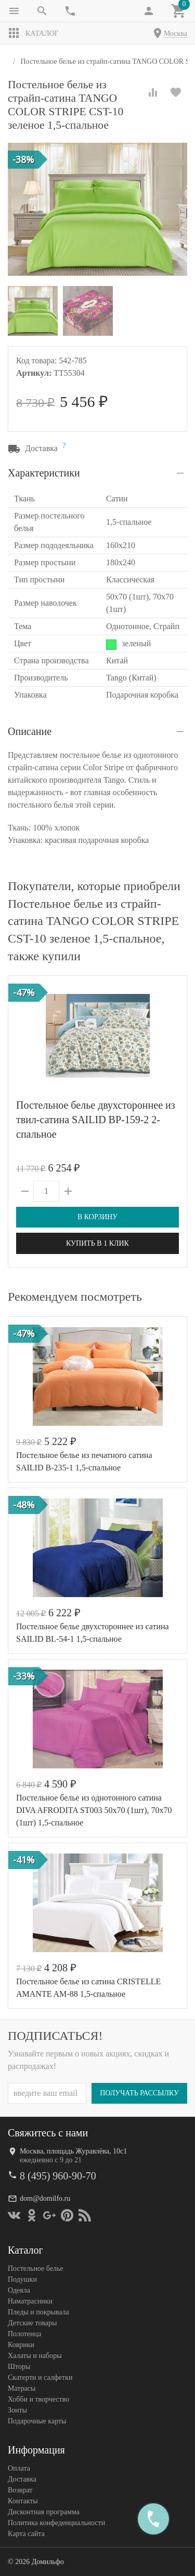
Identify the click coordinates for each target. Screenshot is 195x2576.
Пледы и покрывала (38, 2311)
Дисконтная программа (44, 2511)
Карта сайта (26, 2533)
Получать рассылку (139, 2092)
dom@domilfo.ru (45, 2198)
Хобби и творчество (38, 2399)
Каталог (33, 33)
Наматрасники (30, 2301)
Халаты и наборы (35, 2355)
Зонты (17, 2410)
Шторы (19, 2366)
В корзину (97, 1217)
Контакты (23, 2500)
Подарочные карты (37, 2420)
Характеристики (44, 473)
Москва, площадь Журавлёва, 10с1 (73, 2151)
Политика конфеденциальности (56, 2522)
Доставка (22, 2479)
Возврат (20, 2489)
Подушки (22, 2279)
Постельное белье (35, 2268)
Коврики (21, 2344)
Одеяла (19, 2290)
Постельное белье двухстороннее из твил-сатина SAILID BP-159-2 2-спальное (95, 1119)
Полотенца (24, 2333)
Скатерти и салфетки (40, 2377)
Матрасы (21, 2388)
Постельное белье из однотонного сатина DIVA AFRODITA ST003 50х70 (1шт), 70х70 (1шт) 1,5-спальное (94, 1810)
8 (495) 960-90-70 (58, 2175)
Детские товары (32, 2322)
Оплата (19, 2468)
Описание (29, 731)
